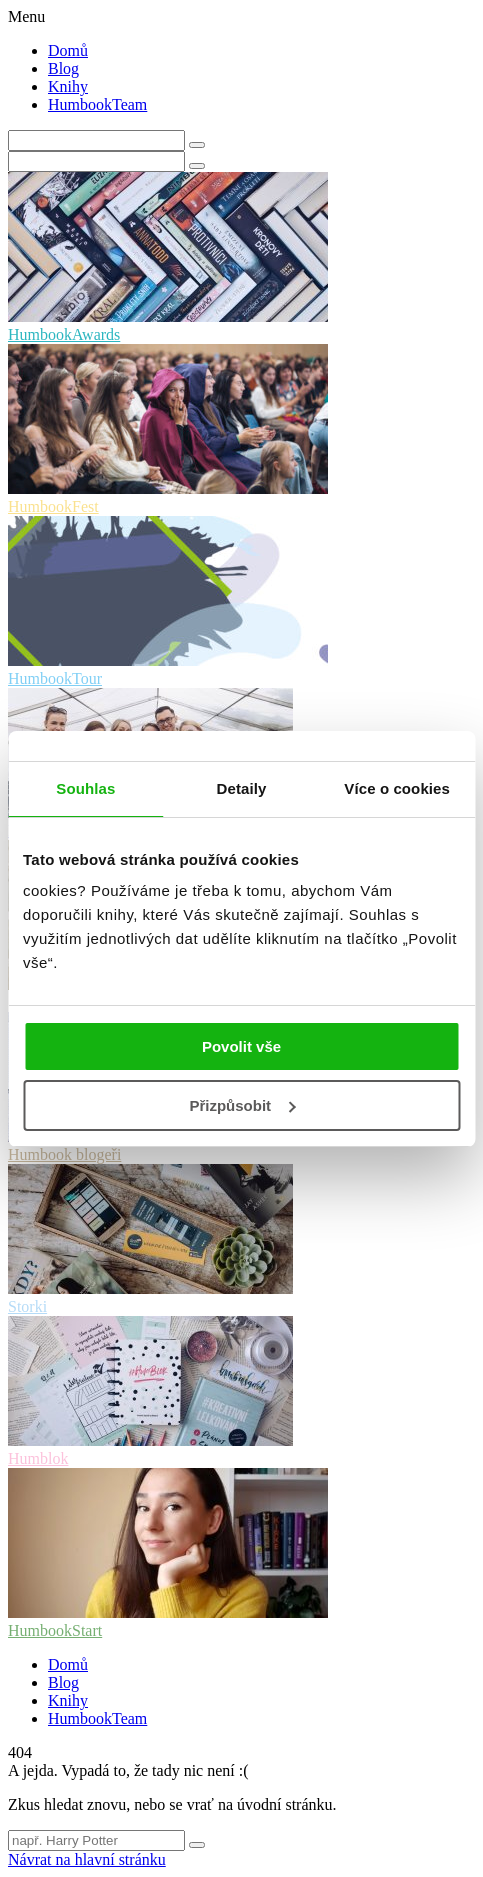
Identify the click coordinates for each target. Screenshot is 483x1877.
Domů (68, 50)
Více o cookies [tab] (397, 788)
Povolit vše (241, 1046)
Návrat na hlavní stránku (87, 1859)
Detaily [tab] (242, 788)
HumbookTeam (97, 104)
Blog (63, 68)
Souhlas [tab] (85, 788)
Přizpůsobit (242, 1105)
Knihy (68, 86)
